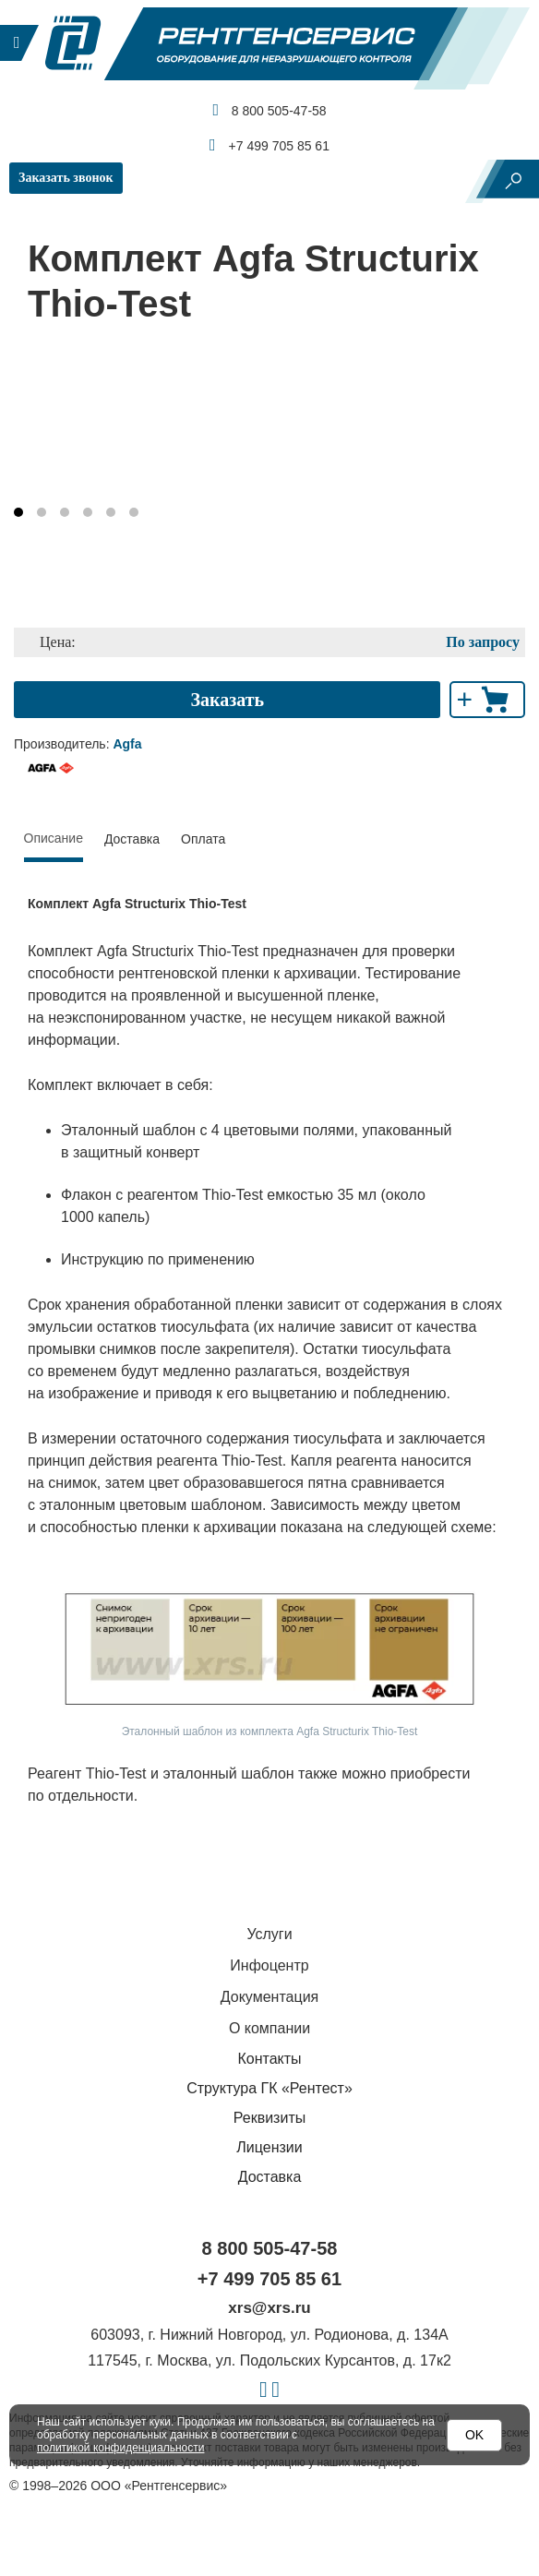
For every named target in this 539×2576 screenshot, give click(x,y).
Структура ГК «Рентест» (269, 2088)
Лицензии (269, 2147)
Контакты (269, 2059)
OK (474, 2434)
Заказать (227, 699)
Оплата (203, 839)
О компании (269, 2028)
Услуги (269, 1934)
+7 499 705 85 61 (269, 145)
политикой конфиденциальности (120, 2447)
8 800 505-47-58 (269, 110)
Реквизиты (269, 2118)
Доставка (132, 839)
